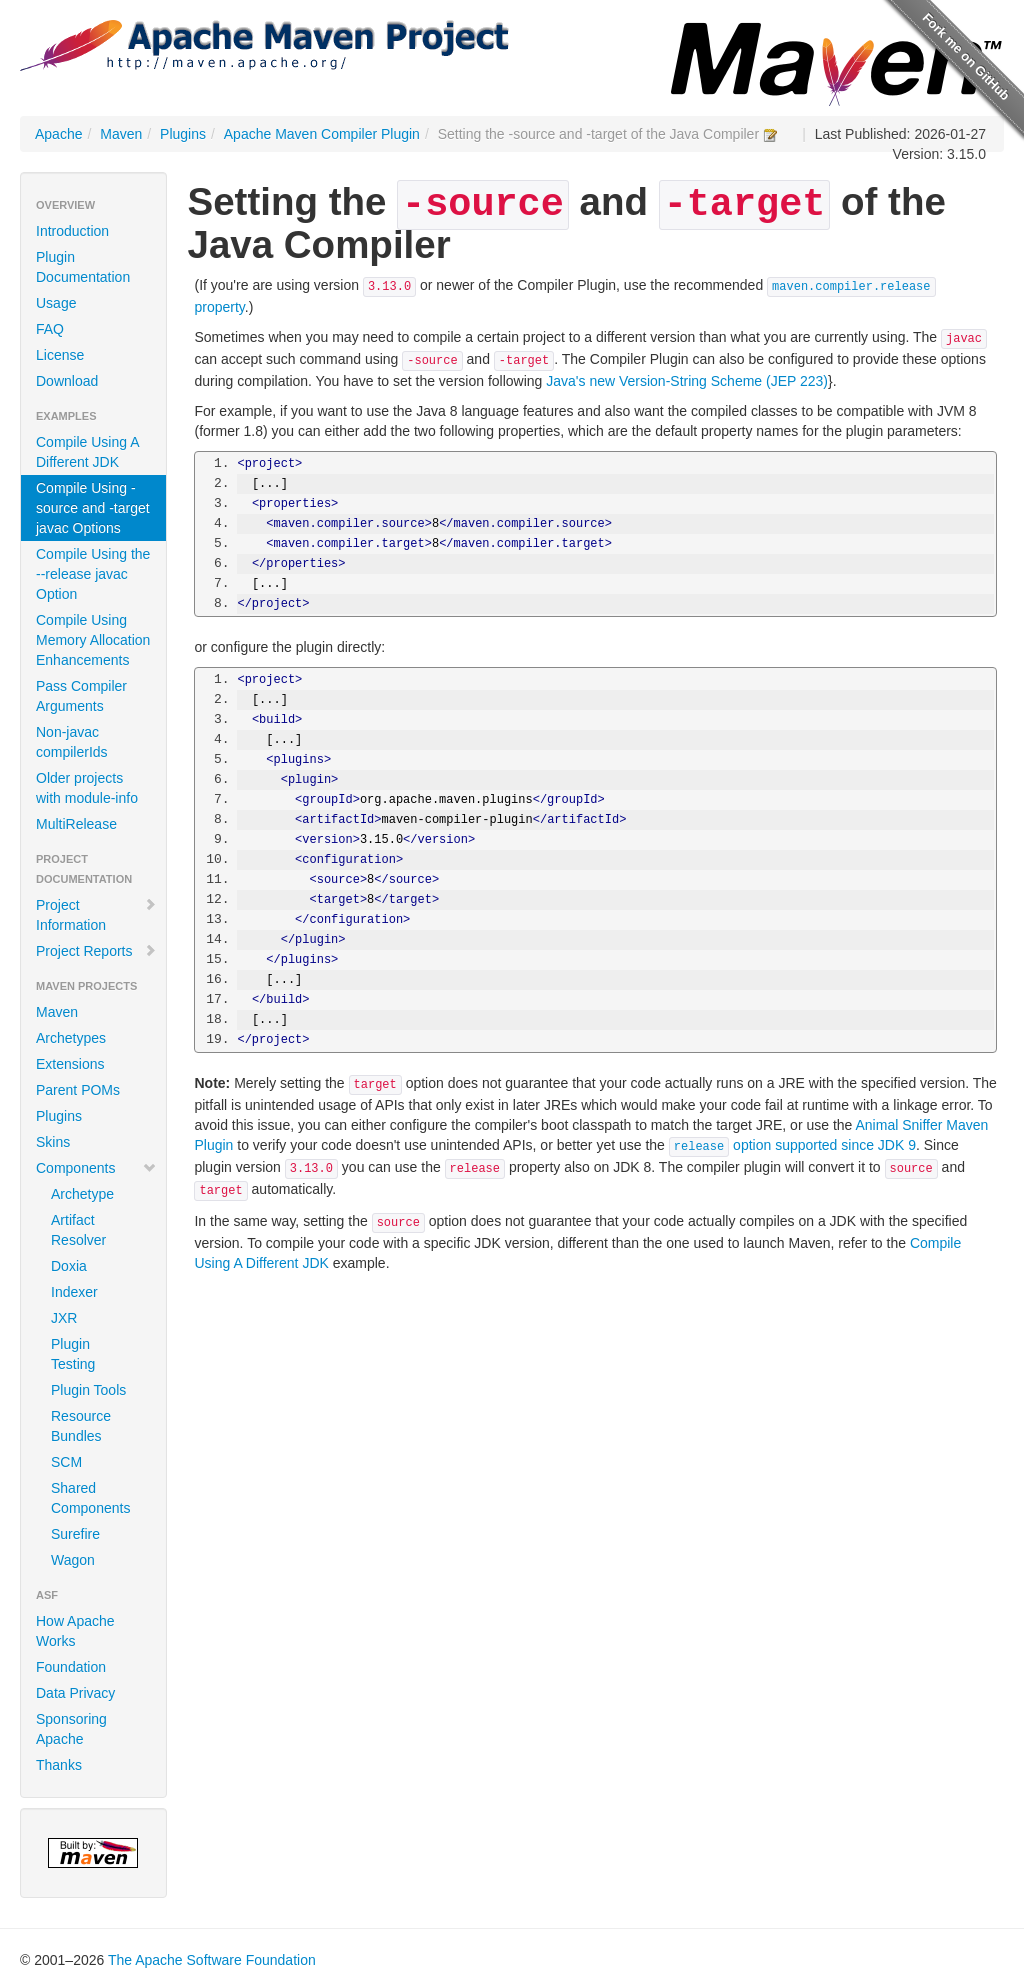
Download (67, 381)
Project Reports (96, 951)
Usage (56, 303)
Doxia (69, 1266)
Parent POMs (78, 1090)
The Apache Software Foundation (212, 1960)
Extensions (70, 1064)
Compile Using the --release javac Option (93, 574)
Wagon (73, 1560)
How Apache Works (75, 1631)
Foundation (71, 1667)
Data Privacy (75, 1693)
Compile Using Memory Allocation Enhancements (93, 640)
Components (96, 1168)
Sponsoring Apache (71, 1729)
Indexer (74, 1292)
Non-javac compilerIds (72, 742)
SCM (66, 1462)
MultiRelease (76, 824)
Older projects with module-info (87, 788)
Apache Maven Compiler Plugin (322, 134)
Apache (58, 134)
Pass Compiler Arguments (81, 696)
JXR (64, 1318)
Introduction (72, 231)
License (60, 355)
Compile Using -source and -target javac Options (93, 508)
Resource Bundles (81, 1426)
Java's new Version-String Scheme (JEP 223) (687, 381)
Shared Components (90, 1498)
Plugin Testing (73, 1354)
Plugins (183, 134)
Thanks (59, 1765)
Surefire (75, 1534)
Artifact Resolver (78, 1230)
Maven (121, 134)
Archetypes (71, 1038)
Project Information (96, 915)
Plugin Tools (88, 1390)
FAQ (50, 329)
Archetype (82, 1194)
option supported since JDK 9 (792, 1145)
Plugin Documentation (83, 267)
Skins (53, 1142)
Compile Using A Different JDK (87, 452)
